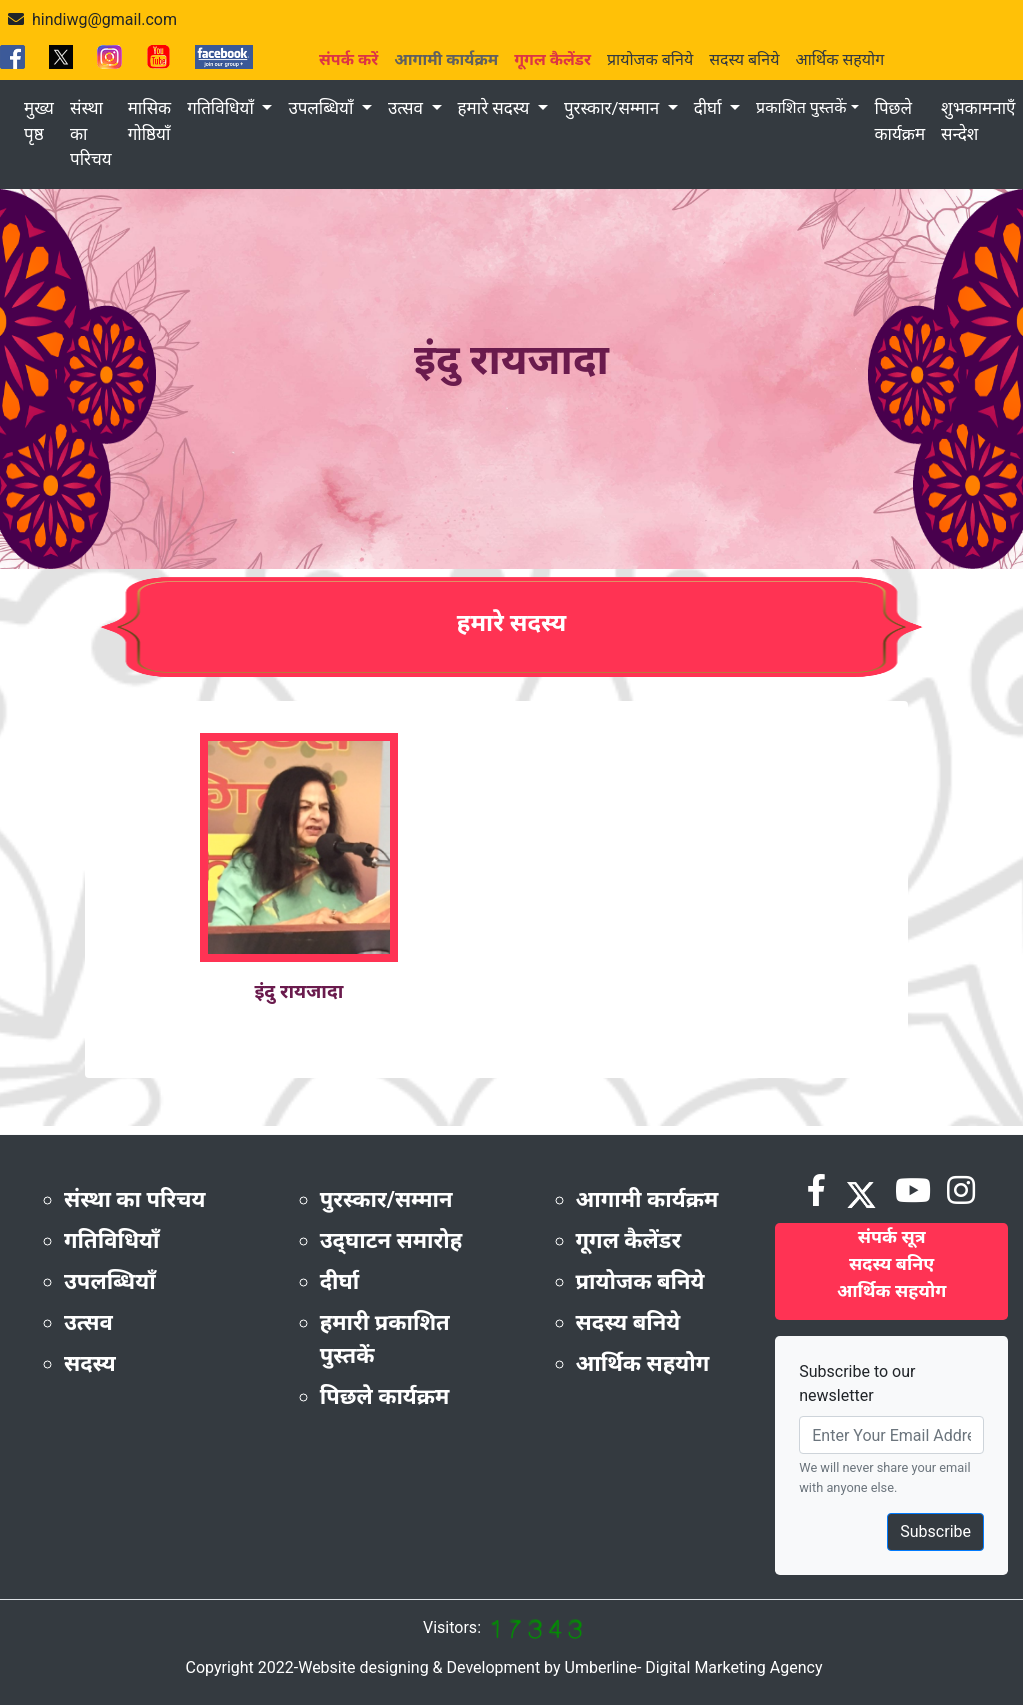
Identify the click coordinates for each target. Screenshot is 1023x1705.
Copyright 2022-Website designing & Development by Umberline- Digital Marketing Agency (503, 1667)
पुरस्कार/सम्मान (613, 108)
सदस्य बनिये (744, 59)
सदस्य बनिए (891, 1263)
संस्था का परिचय (91, 133)
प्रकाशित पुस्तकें (801, 107)
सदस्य (90, 1363)
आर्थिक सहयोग (839, 59)
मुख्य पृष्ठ (39, 121)
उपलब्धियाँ (322, 108)
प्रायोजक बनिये (650, 59)
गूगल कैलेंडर (629, 1240)
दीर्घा (710, 108)
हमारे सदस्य (496, 108)
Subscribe (935, 1531)
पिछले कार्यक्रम (900, 121)
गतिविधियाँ (222, 108)
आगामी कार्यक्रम (647, 1199)
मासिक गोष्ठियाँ (150, 121)
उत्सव (407, 108)
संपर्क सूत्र (892, 1236)
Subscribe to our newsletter (857, 1383)
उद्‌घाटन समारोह (391, 1240)
